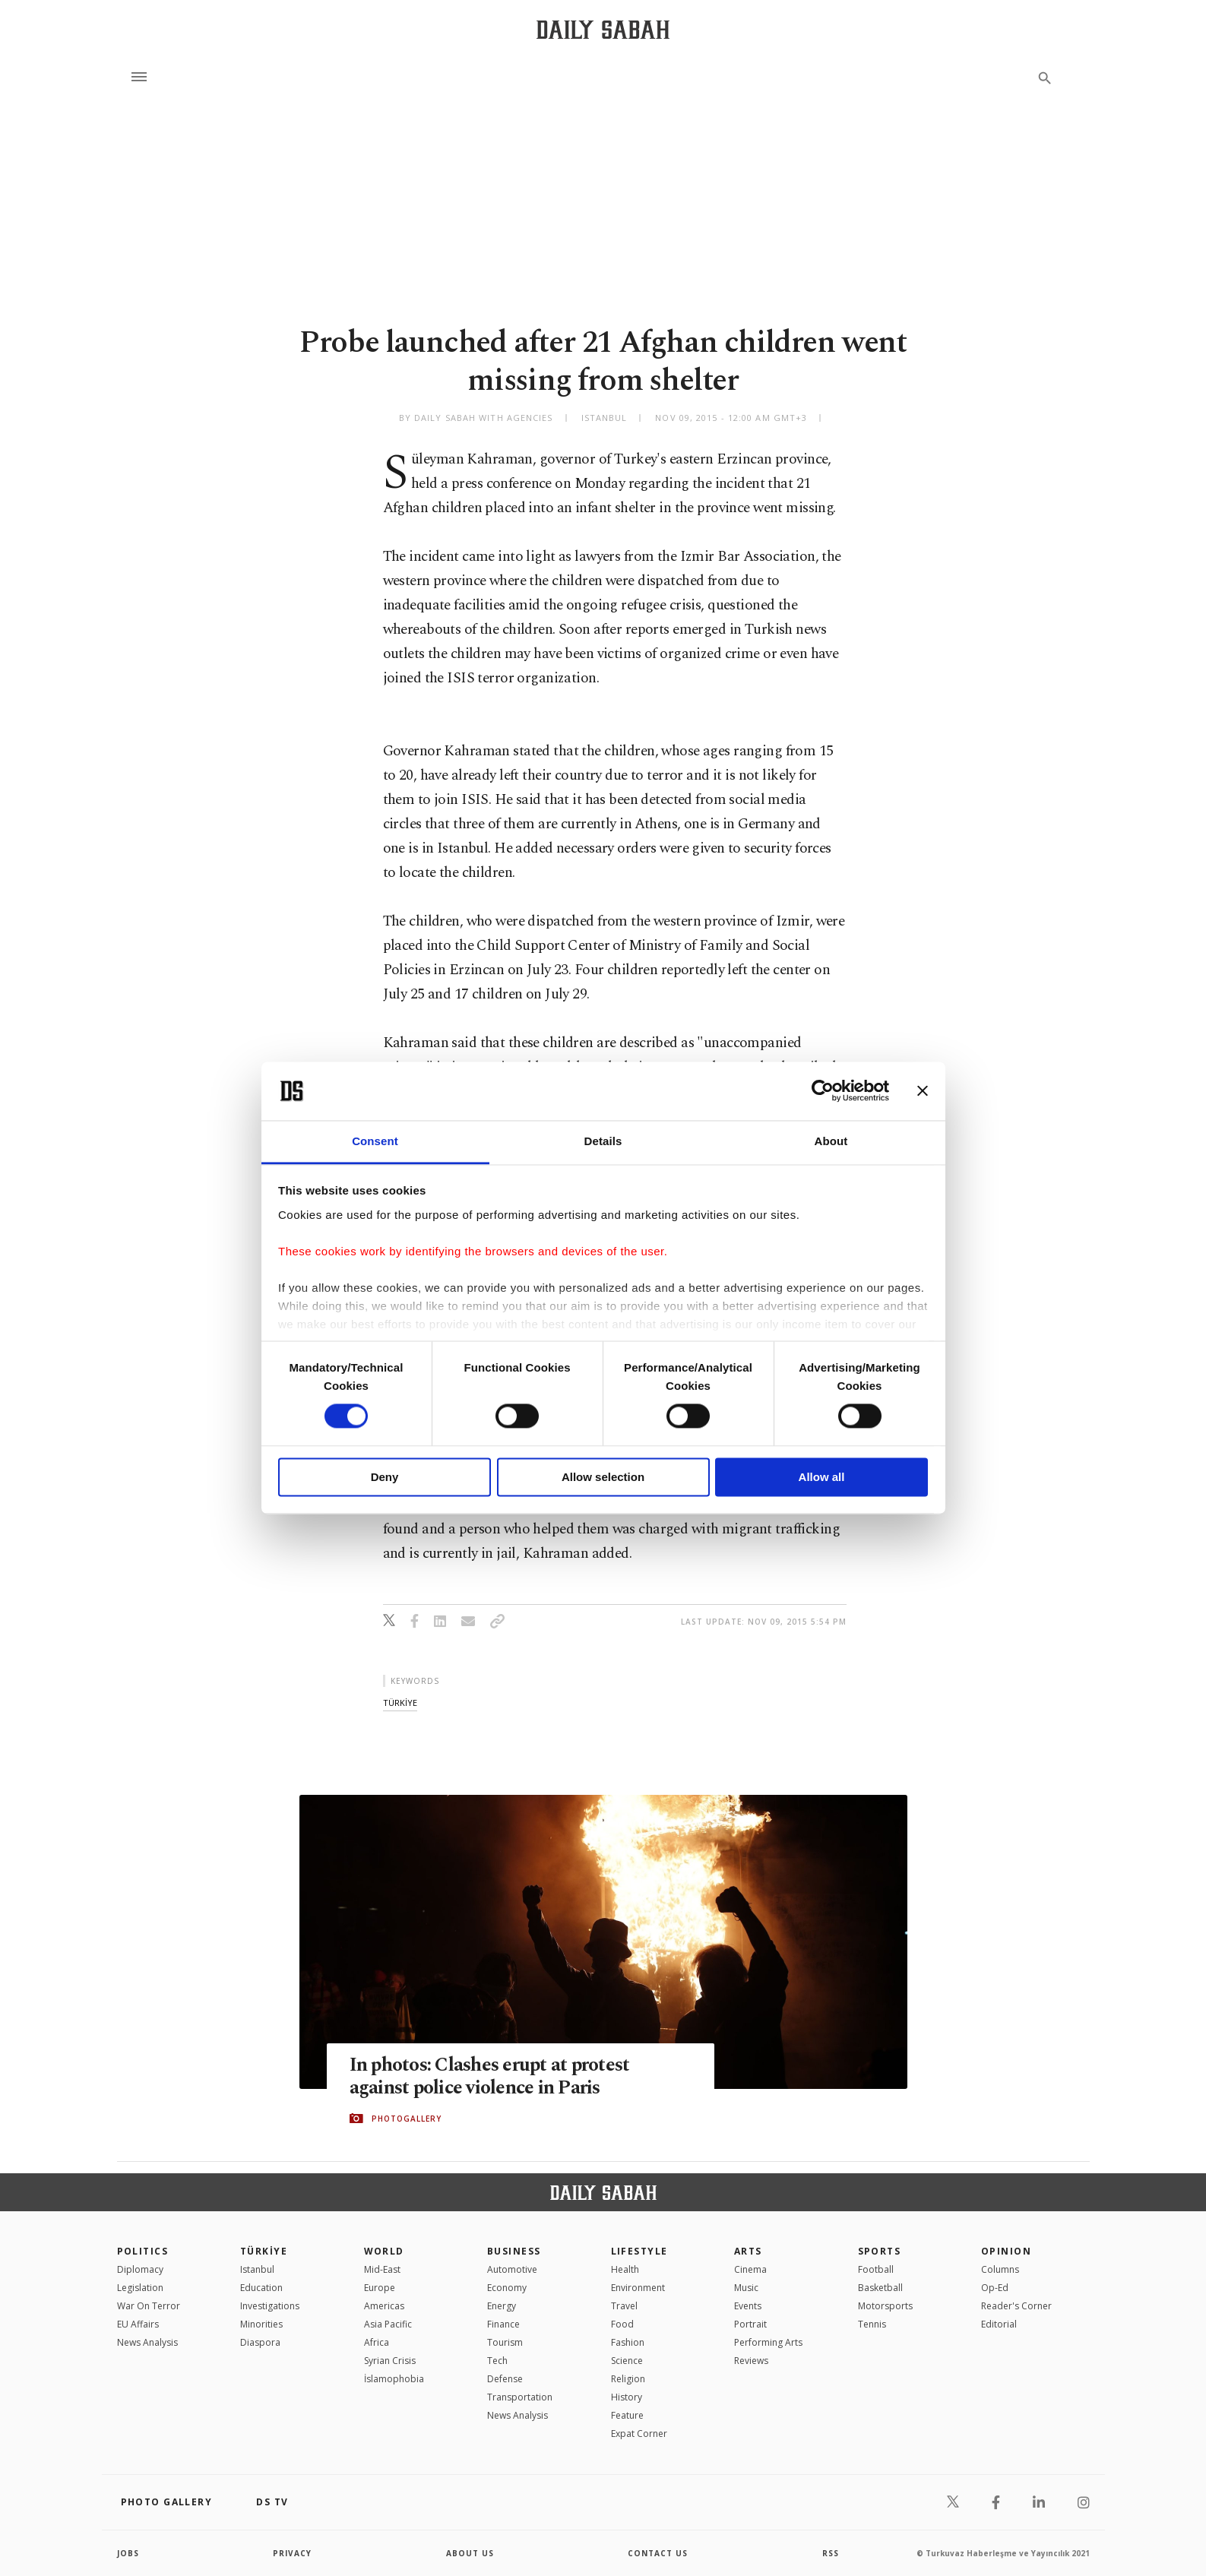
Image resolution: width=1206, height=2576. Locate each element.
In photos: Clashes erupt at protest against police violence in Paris (490, 2077)
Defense (505, 2378)
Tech (497, 2360)
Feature (627, 2415)
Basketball (880, 2287)
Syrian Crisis (390, 2360)
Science (627, 2360)
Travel (624, 2305)
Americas (384, 2305)
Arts (748, 2251)
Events (747, 2305)
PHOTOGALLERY (407, 2118)
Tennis (872, 2324)
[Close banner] (922, 1091)
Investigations (269, 2305)
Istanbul (257, 2269)
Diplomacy (140, 2269)
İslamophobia (394, 2378)
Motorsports (885, 2305)
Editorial (999, 2324)
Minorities (261, 2324)
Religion (628, 2378)
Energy (501, 2305)
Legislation (140, 2287)
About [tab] (831, 1141)
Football (876, 2269)
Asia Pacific (388, 2324)
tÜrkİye (400, 1702)
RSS (830, 2553)
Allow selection (603, 1476)
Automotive (512, 2269)
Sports (879, 2251)
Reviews (751, 2360)
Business (514, 2251)
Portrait (750, 2324)
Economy (507, 2287)
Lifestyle (639, 2251)
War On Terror (148, 2305)
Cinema (750, 2269)
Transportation (519, 2397)
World (384, 2251)
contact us (658, 2553)
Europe (379, 2287)
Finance (503, 2324)
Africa (376, 2342)
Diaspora (260, 2342)
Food (622, 2324)
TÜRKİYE (263, 2251)
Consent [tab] (375, 1141)
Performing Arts (768, 2342)
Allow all (822, 1476)
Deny (385, 1476)
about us (470, 2553)
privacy (292, 2553)
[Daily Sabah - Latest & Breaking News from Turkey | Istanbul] (603, 29)
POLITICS (143, 2251)
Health (625, 2269)
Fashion (627, 2342)
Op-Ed (994, 2287)
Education (261, 2287)
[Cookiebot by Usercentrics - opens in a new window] (822, 1091)
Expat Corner (639, 2433)
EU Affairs (138, 2324)
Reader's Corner (1016, 2305)
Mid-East (382, 2269)
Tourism (505, 2342)
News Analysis (147, 2342)
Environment (638, 2287)
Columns (1000, 2269)
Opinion (1006, 2251)
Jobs (128, 2553)
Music (746, 2287)
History (626, 2397)
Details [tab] (603, 1141)
